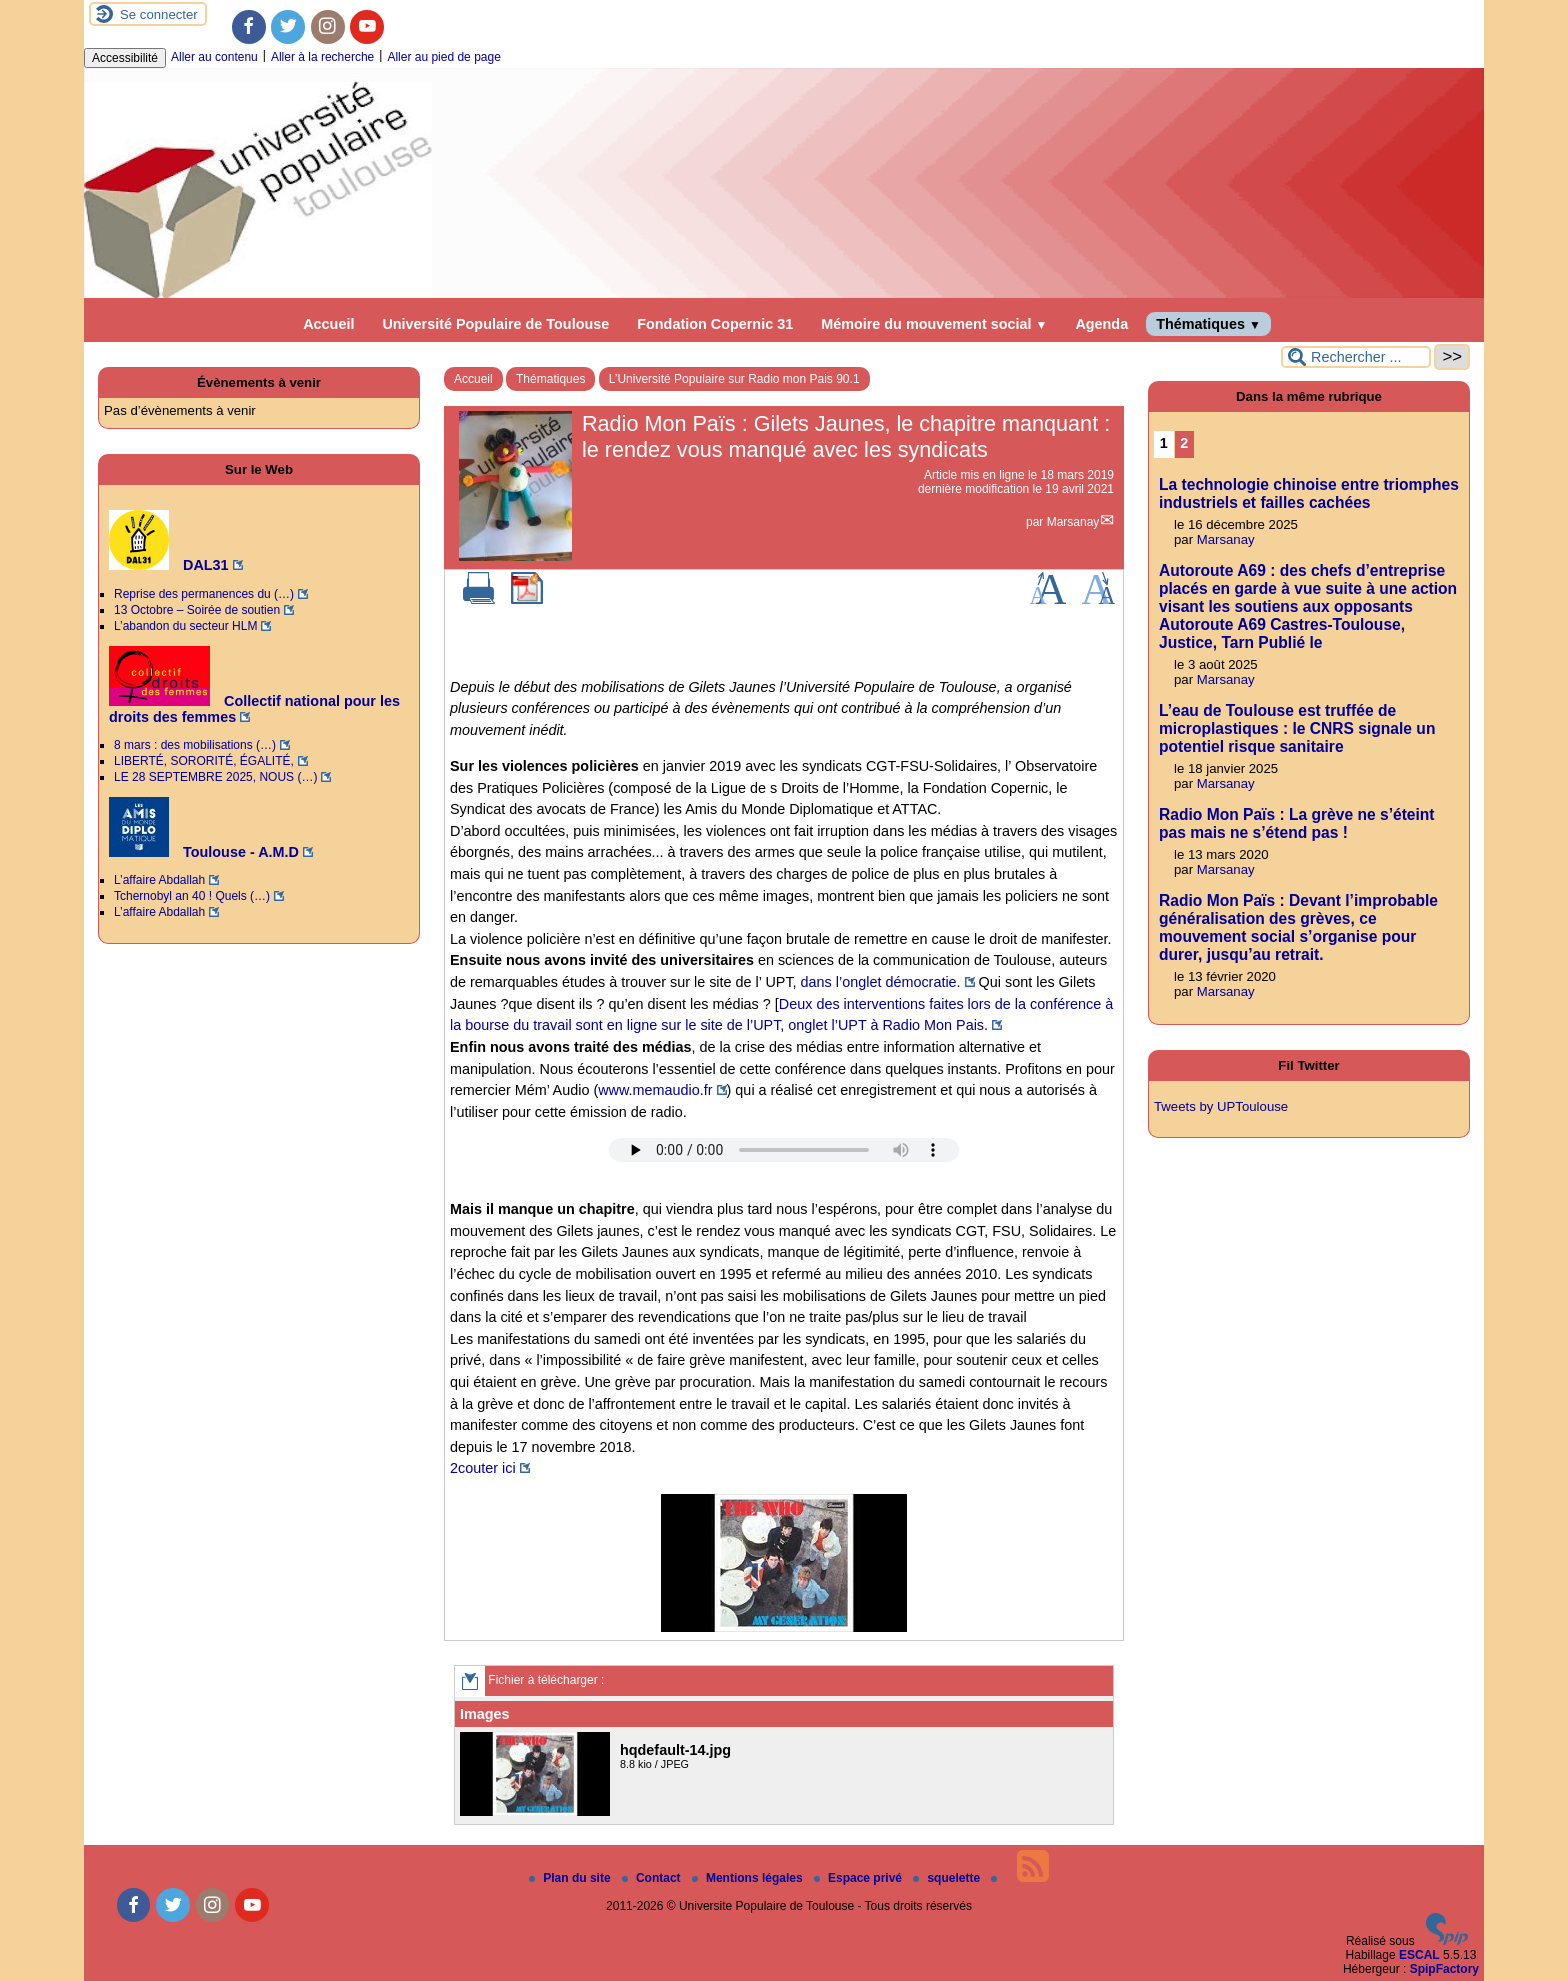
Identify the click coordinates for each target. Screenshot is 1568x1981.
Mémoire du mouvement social (934, 324)
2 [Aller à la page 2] (1184, 443)
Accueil (328, 324)
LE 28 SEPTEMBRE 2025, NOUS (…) (215, 777)
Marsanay (1073, 522)
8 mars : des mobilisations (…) (195, 745)
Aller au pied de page (443, 57)
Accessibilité (125, 58)
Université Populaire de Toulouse (495, 324)
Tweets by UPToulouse (1221, 1106)
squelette (948, 1878)
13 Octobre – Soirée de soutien (197, 610)
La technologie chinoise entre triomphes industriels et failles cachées (1309, 493)
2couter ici (483, 1468)
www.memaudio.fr (655, 1090)
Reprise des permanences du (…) (204, 594)
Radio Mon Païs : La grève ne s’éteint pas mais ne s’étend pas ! (1297, 823)
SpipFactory (1444, 1969)
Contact (653, 1878)
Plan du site (571, 1878)
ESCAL (1419, 1955)
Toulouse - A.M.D (204, 852)
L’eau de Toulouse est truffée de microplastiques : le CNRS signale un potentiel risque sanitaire (1297, 728)
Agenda (1101, 324)
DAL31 (169, 565)
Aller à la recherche (322, 57)
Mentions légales (749, 1878)
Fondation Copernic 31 (715, 324)
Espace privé (859, 1878)
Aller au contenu (214, 57)
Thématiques (1208, 324)
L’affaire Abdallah (159, 880)
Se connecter (159, 14)
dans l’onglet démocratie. (881, 982)
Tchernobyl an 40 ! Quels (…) (192, 896)
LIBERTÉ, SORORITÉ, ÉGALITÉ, (204, 761)
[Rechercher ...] (1356, 357)
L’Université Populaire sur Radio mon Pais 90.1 (734, 379)
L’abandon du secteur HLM (185, 626)
